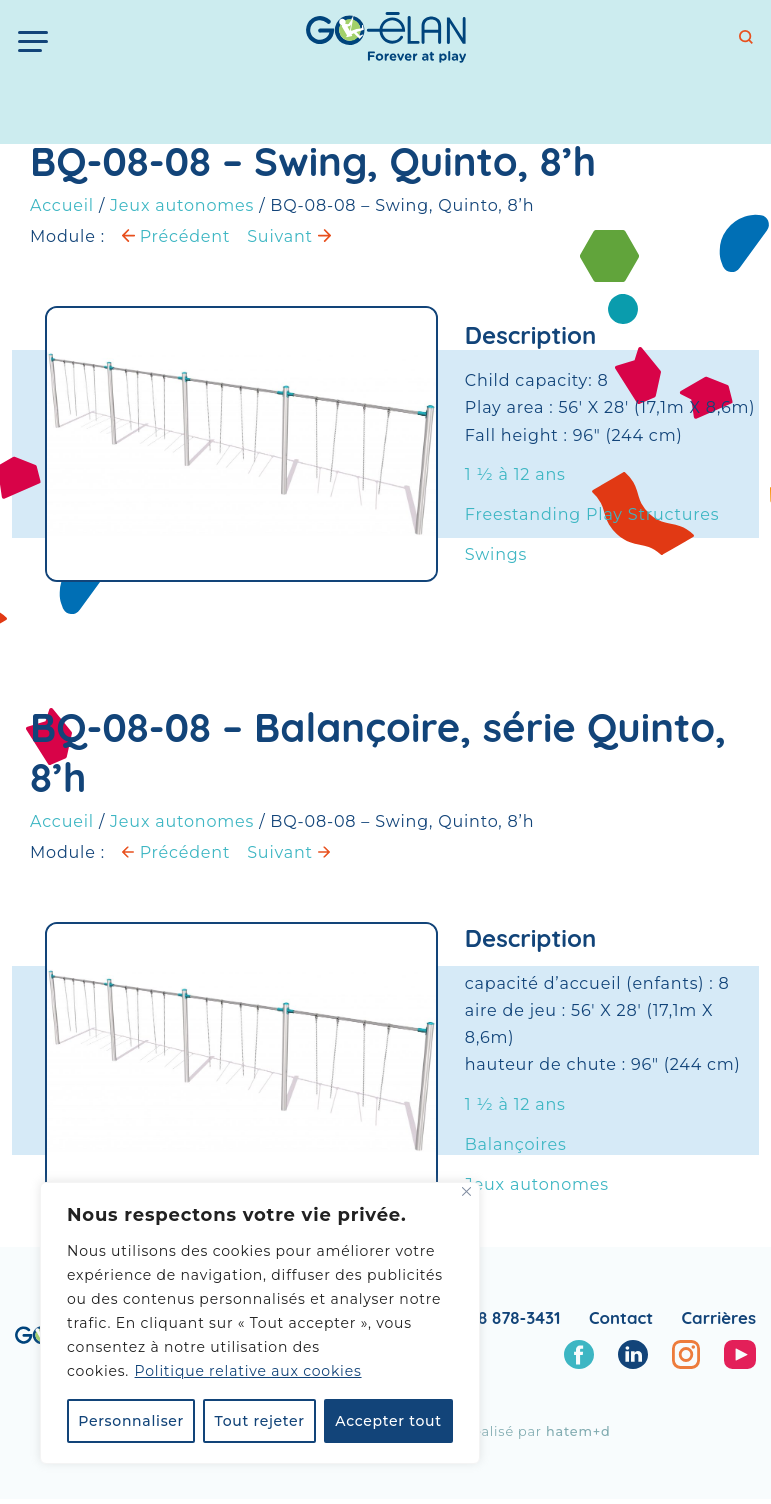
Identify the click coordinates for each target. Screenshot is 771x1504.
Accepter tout (388, 1421)
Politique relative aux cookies (248, 1371)
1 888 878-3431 (504, 1317)
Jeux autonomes (182, 205)
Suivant (288, 236)
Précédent (176, 236)
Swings (496, 554)
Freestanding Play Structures (592, 514)
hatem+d (578, 1431)
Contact (621, 1317)
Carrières (719, 1317)
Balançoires (516, 1146)
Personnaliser (131, 1421)
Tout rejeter (260, 1421)
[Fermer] (466, 1191)
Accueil (62, 205)
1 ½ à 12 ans (515, 474)
